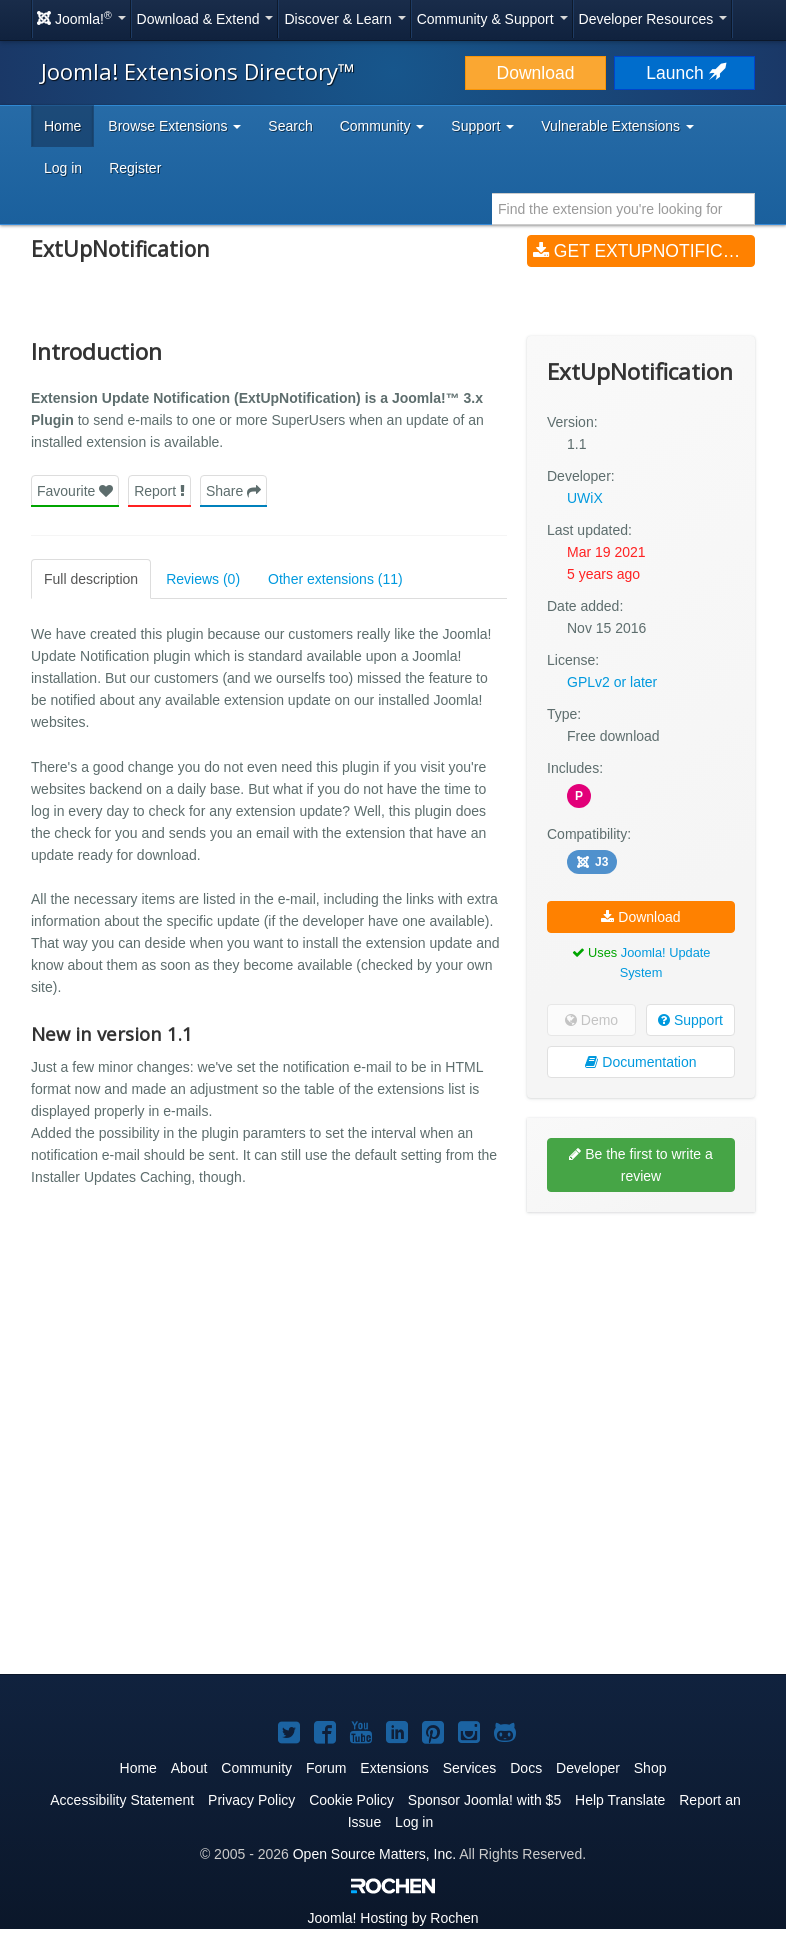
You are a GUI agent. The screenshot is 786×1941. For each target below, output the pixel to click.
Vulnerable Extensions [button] (617, 126)
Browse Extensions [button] (174, 126)
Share (233, 491)
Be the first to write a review (641, 1165)
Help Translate (620, 1800)
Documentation (640, 1062)
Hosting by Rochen (392, 1918)
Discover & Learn (344, 19)
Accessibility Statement (122, 1800)
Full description (91, 579)
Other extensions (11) (335, 579)
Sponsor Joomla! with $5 (484, 1800)
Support (690, 1020)
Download (536, 73)
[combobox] (623, 209)
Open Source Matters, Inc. (374, 1854)
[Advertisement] (641, 1357)
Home (62, 126)
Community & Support (492, 19)
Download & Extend (205, 19)
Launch (684, 73)
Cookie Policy (351, 1800)
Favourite (75, 491)
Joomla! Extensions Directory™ (198, 71)
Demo (591, 1020)
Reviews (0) (203, 579)
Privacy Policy (251, 1800)
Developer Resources (653, 19)
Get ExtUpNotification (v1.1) (644, 251)
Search (290, 126)
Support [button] (482, 126)
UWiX (585, 498)
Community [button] (382, 126)
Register (135, 168)
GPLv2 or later (612, 682)
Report (159, 491)
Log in (63, 168)
